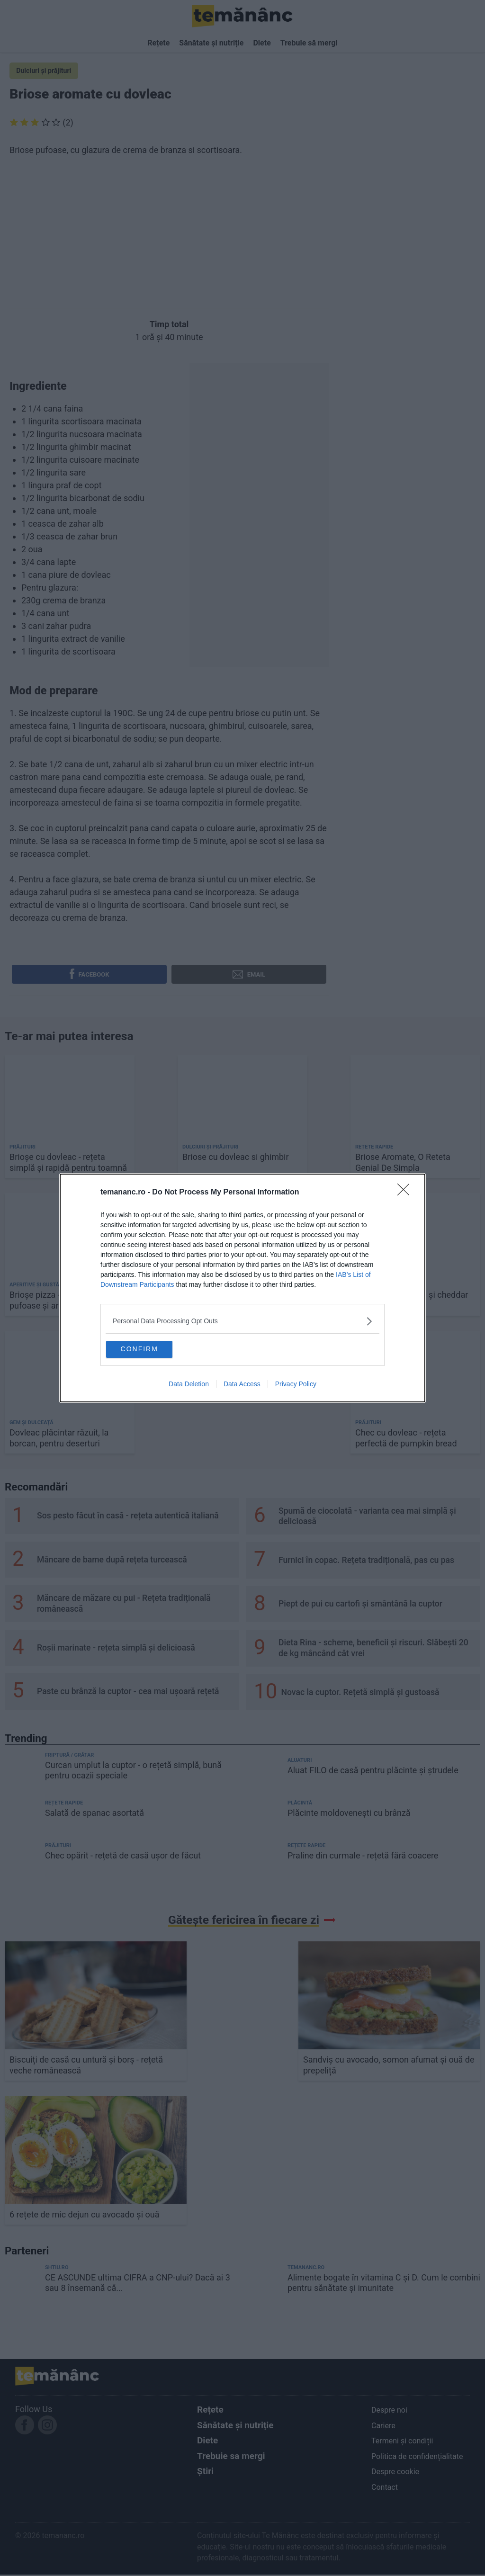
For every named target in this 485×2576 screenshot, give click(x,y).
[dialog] (242, 1288)
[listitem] (242, 1319)
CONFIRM (153, 1348)
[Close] (406, 1190)
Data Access (242, 1386)
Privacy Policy (295, 1386)
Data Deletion (189, 1386)
